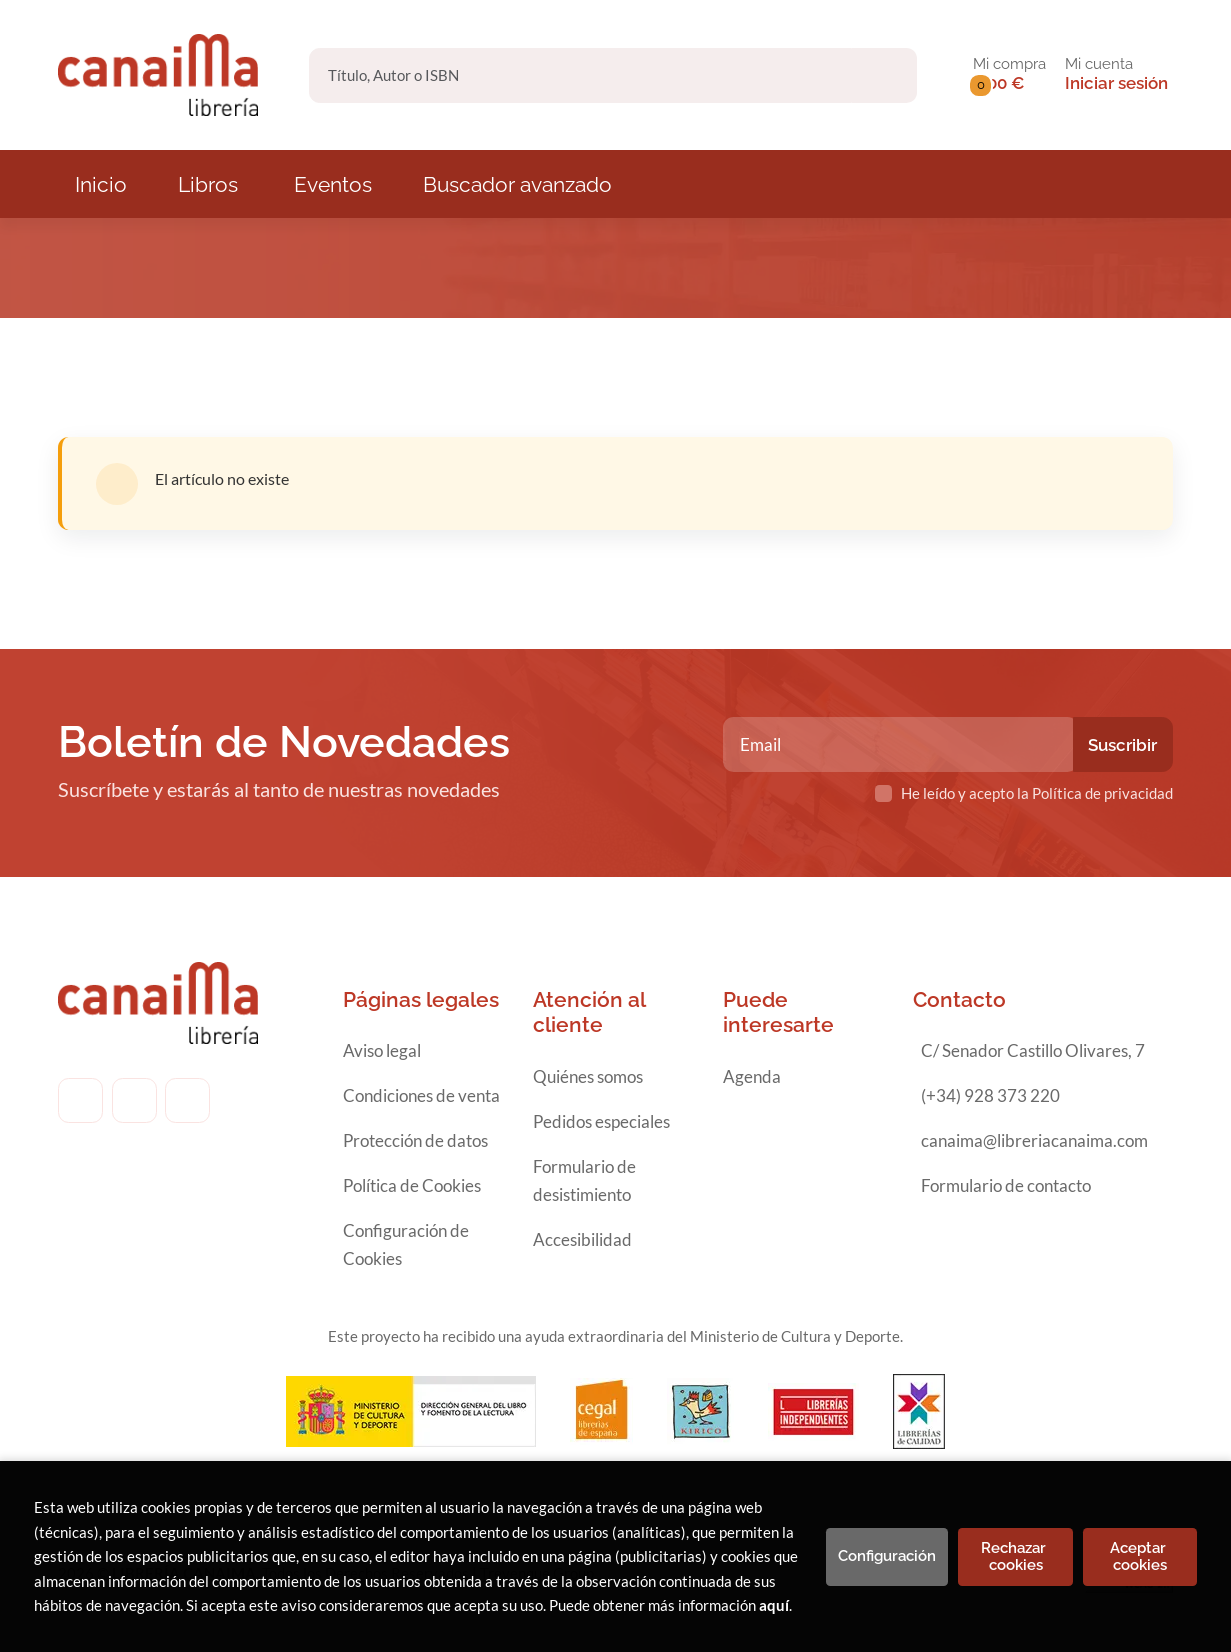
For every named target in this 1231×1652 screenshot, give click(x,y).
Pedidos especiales (601, 1121)
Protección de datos (415, 1140)
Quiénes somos (588, 1076)
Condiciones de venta (421, 1095)
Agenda (752, 1076)
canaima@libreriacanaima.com (1034, 1140)
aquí (774, 1605)
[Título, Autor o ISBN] (580, 75)
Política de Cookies (412, 1185)
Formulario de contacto (1006, 1185)
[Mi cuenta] (1116, 75)
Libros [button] (208, 184)
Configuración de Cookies (406, 1244)
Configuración (887, 1556)
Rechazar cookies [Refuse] (1015, 1556)
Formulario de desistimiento (584, 1180)
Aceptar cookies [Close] (1140, 1556)
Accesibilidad (582, 1239)
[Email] (900, 744)
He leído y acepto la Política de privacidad (1037, 793)
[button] (1009, 75)
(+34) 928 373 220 (990, 1095)
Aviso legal (382, 1050)
